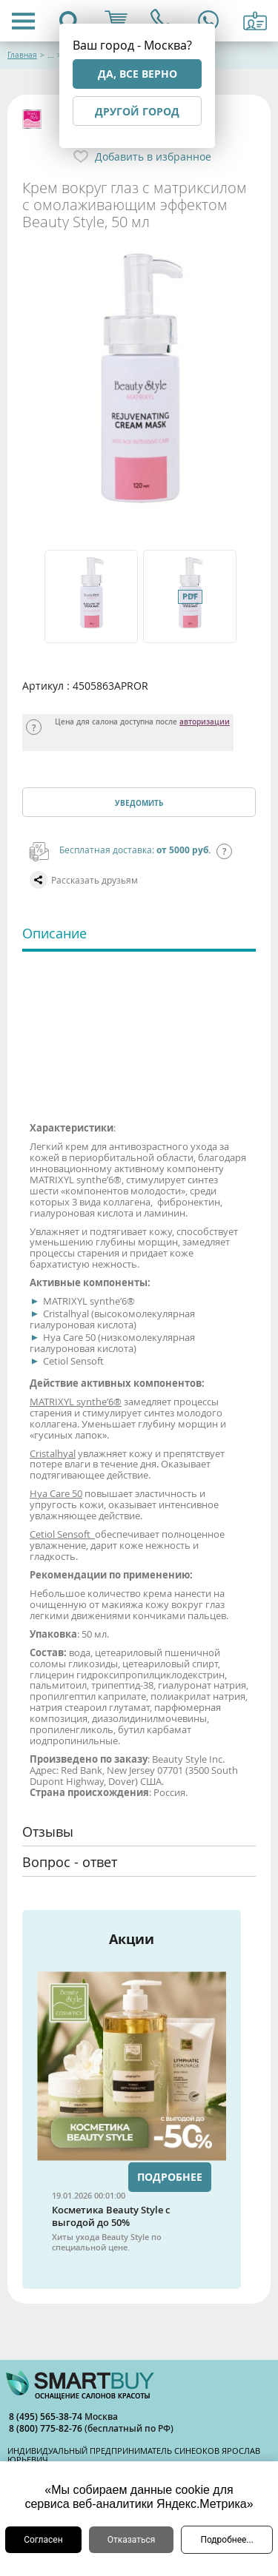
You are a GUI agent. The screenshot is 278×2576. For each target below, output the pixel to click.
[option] (90, 596)
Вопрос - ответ (69, 1862)
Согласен (43, 2540)
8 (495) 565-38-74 (47, 2416)
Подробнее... (226, 2540)
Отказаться (131, 2540)
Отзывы (47, 1831)
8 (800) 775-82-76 (47, 2428)
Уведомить (139, 803)
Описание (54, 933)
